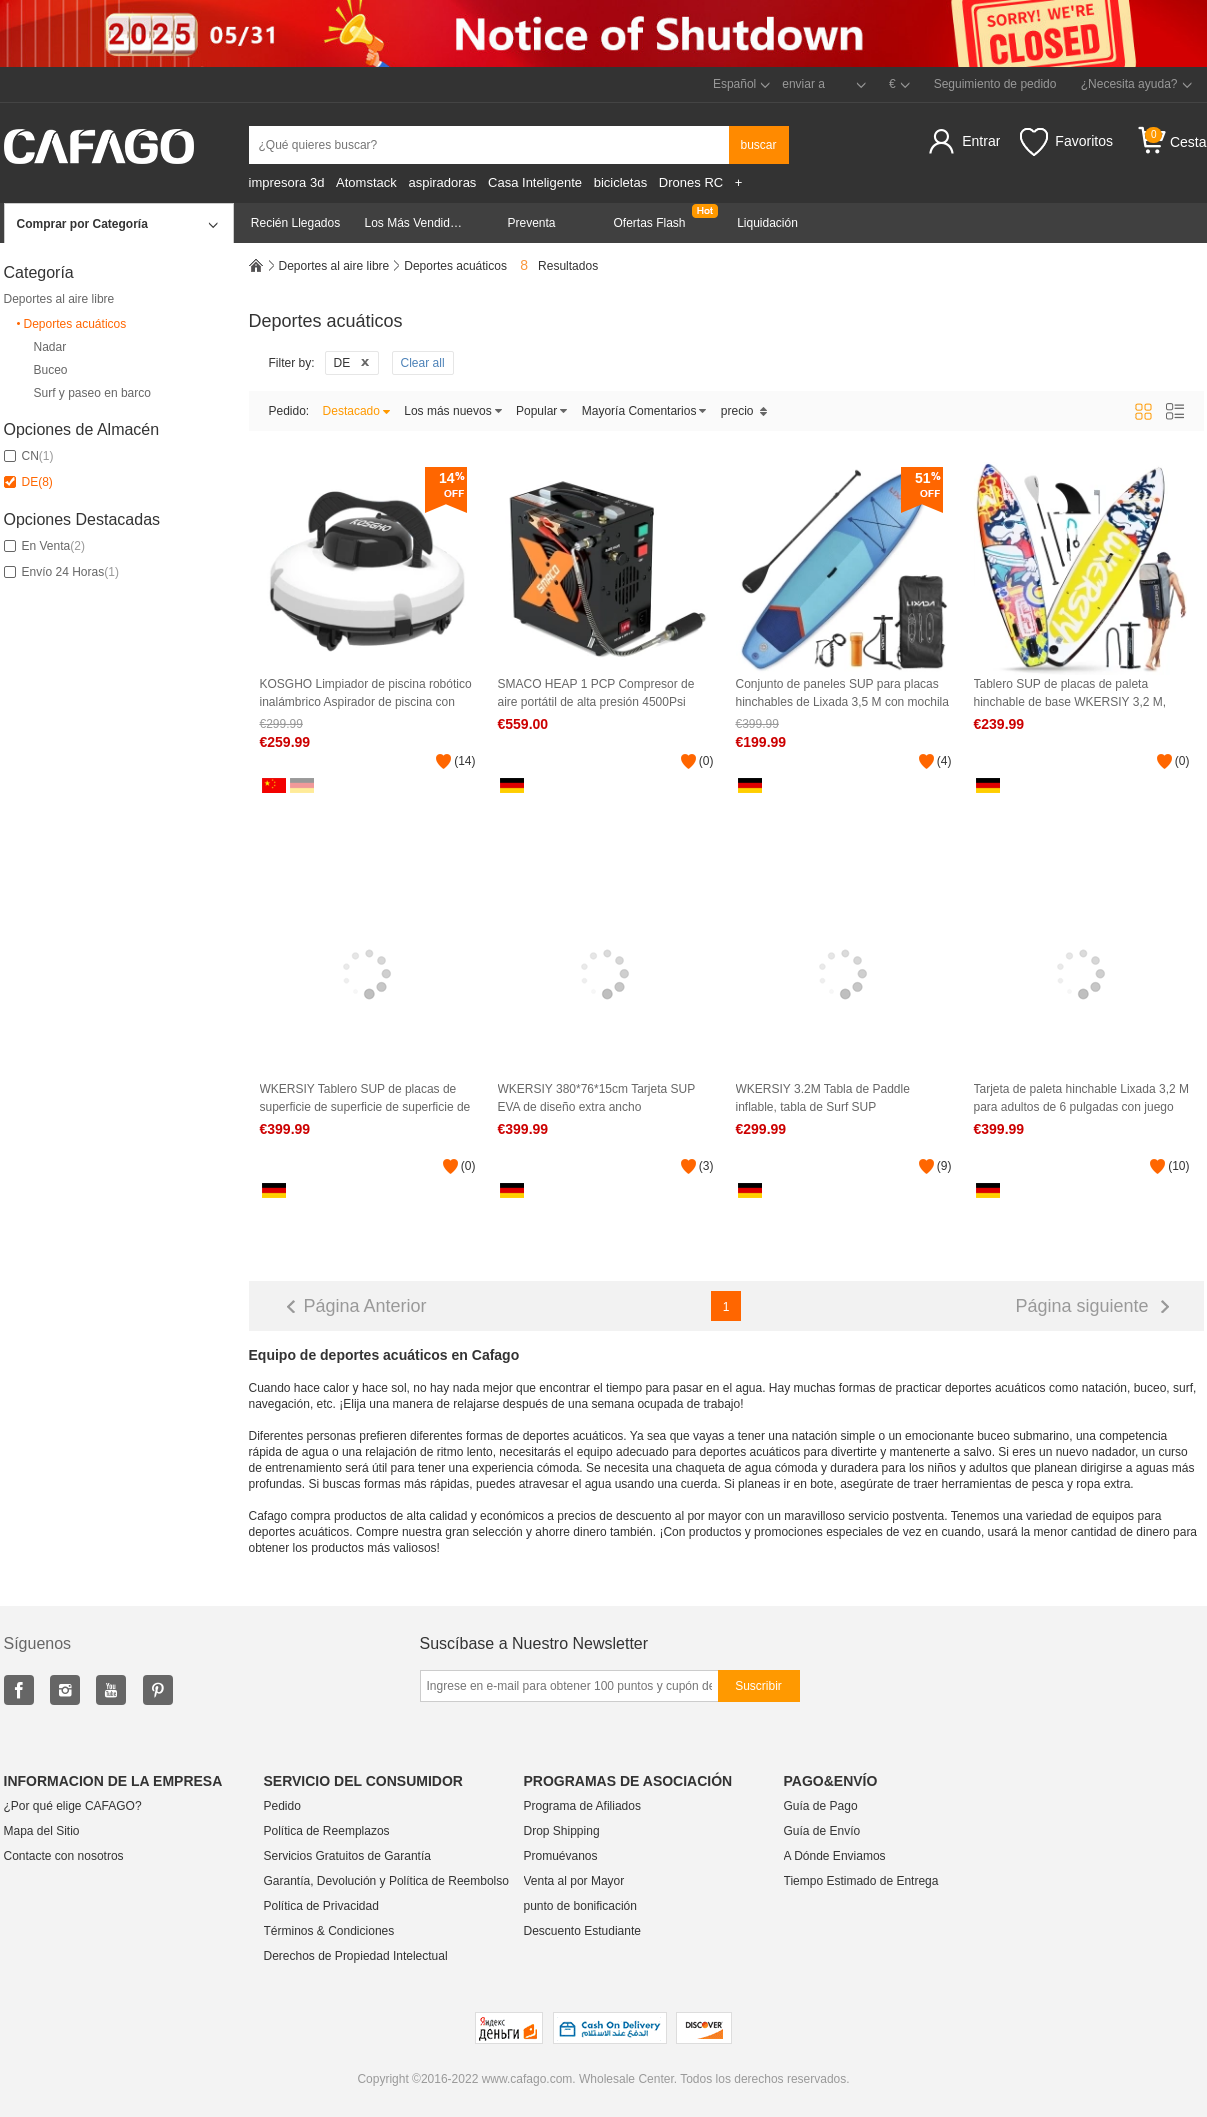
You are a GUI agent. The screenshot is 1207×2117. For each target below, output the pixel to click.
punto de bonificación (580, 1906)
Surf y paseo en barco (92, 393)
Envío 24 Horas (61, 572)
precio (744, 411)
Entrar (981, 141)
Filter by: (292, 363)
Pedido (282, 1806)
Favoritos (1066, 142)
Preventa (531, 223)
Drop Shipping (562, 1831)
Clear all (423, 363)
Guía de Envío (822, 1831)
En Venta (44, 546)
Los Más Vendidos (414, 223)
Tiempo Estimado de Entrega (861, 1881)
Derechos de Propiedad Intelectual (356, 1956)
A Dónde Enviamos (835, 1856)
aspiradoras (442, 182)
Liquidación (767, 223)
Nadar (50, 347)
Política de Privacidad (321, 1906)
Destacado (357, 411)
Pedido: (289, 411)
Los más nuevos (453, 411)
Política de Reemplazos (327, 1831)
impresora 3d (287, 182)
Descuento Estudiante (582, 1931)
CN (29, 456)
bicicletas (620, 182)
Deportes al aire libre (59, 299)
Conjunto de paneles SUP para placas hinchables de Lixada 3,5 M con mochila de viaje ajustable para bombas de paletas (842, 693)
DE (28, 482)
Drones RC (691, 182)
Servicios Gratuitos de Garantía (347, 1856)
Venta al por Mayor (574, 1881)
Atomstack (366, 182)
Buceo (51, 370)
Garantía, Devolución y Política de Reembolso (386, 1881)
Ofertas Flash (649, 223)
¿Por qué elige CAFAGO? (73, 1806)
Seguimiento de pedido (995, 84)
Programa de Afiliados (582, 1806)
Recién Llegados (295, 223)
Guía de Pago (821, 1806)
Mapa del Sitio (42, 1831)
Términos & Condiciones (329, 1931)
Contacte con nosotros (64, 1856)
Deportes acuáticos (70, 324)
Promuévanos (561, 1856)
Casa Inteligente (535, 182)
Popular (542, 411)
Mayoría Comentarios (645, 411)
